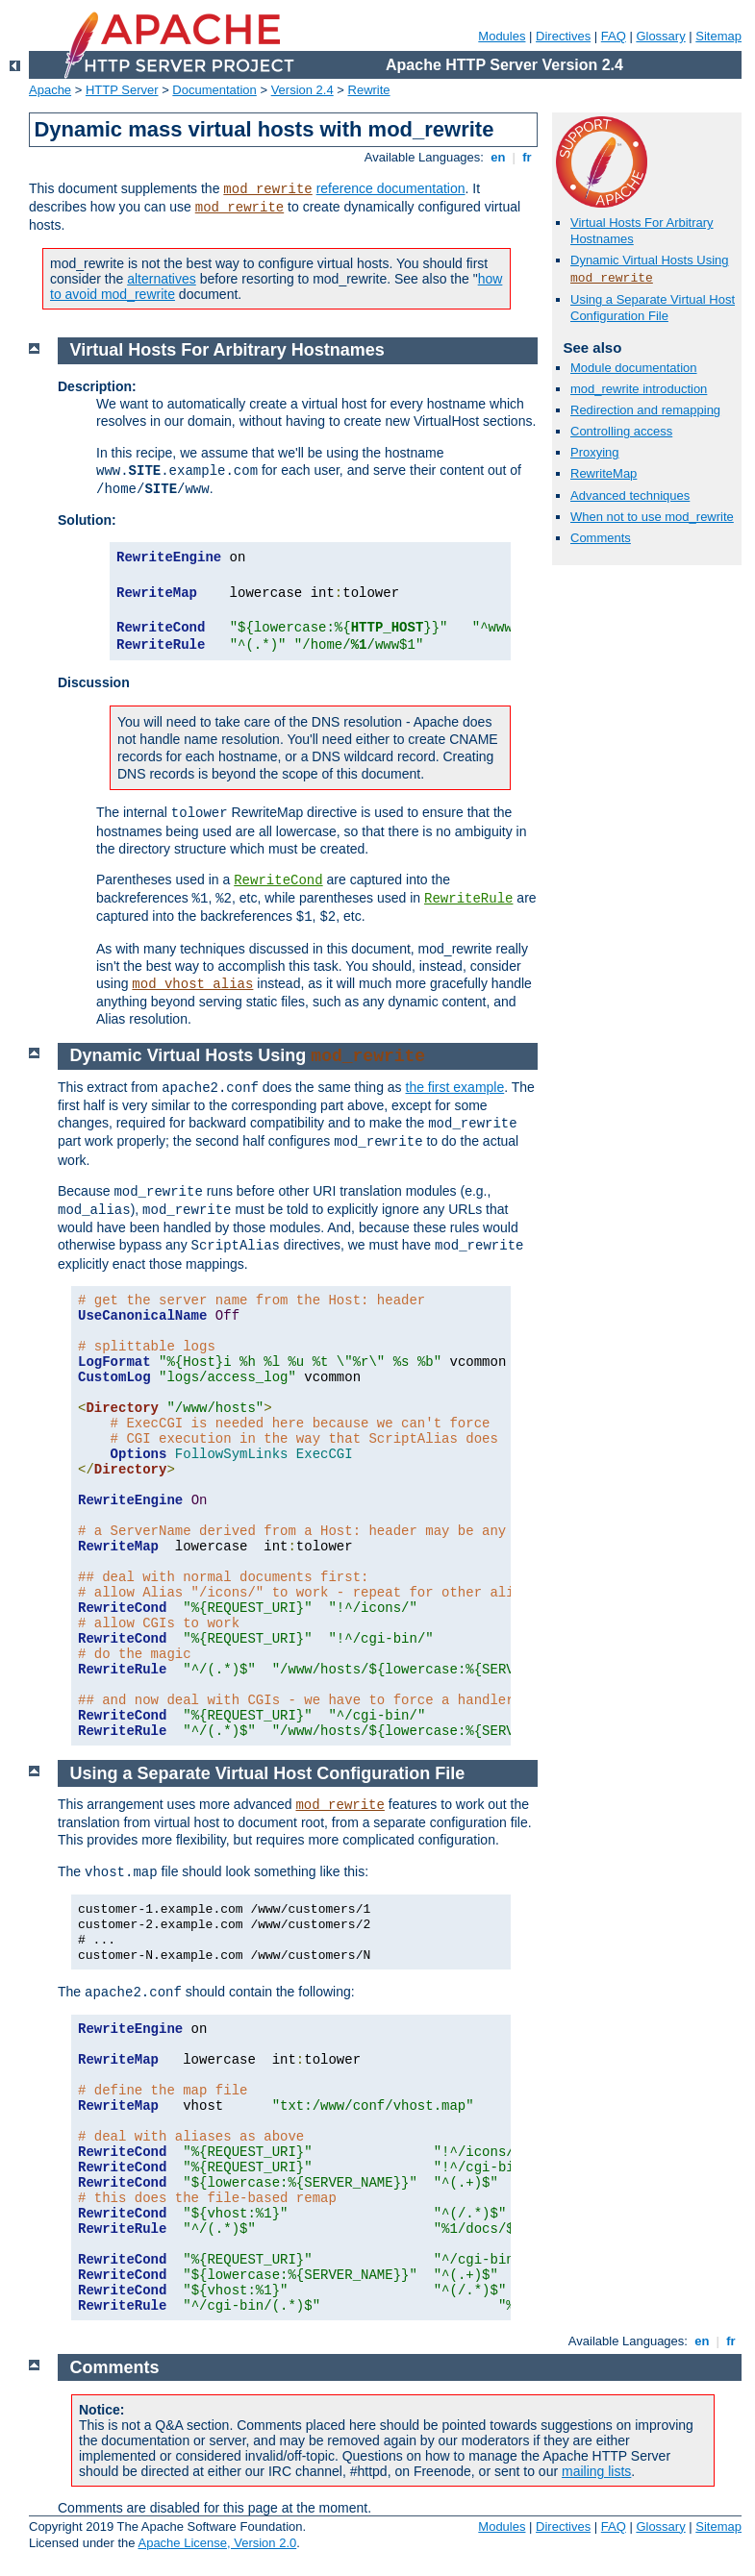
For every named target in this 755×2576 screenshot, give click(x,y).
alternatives (161, 278)
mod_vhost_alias (192, 984)
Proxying (594, 452)
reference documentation (391, 188)
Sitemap (718, 36)
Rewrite (369, 90)
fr (527, 157)
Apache (50, 90)
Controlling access (621, 431)
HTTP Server (122, 90)
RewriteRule (468, 898)
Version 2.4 (302, 90)
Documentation (214, 90)
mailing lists (596, 2471)
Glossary (660, 36)
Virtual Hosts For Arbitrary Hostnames (227, 349)
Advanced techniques (630, 495)
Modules (501, 36)
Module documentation (633, 367)
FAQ (613, 36)
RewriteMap (603, 473)
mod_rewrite (267, 189)
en (498, 157)
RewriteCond (278, 880)
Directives (563, 36)
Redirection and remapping (645, 410)
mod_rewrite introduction (638, 389)
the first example (455, 1087)
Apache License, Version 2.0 (217, 2543)
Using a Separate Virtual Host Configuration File (652, 307)
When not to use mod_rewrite (652, 516)
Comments (600, 538)
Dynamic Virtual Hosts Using (649, 260)
